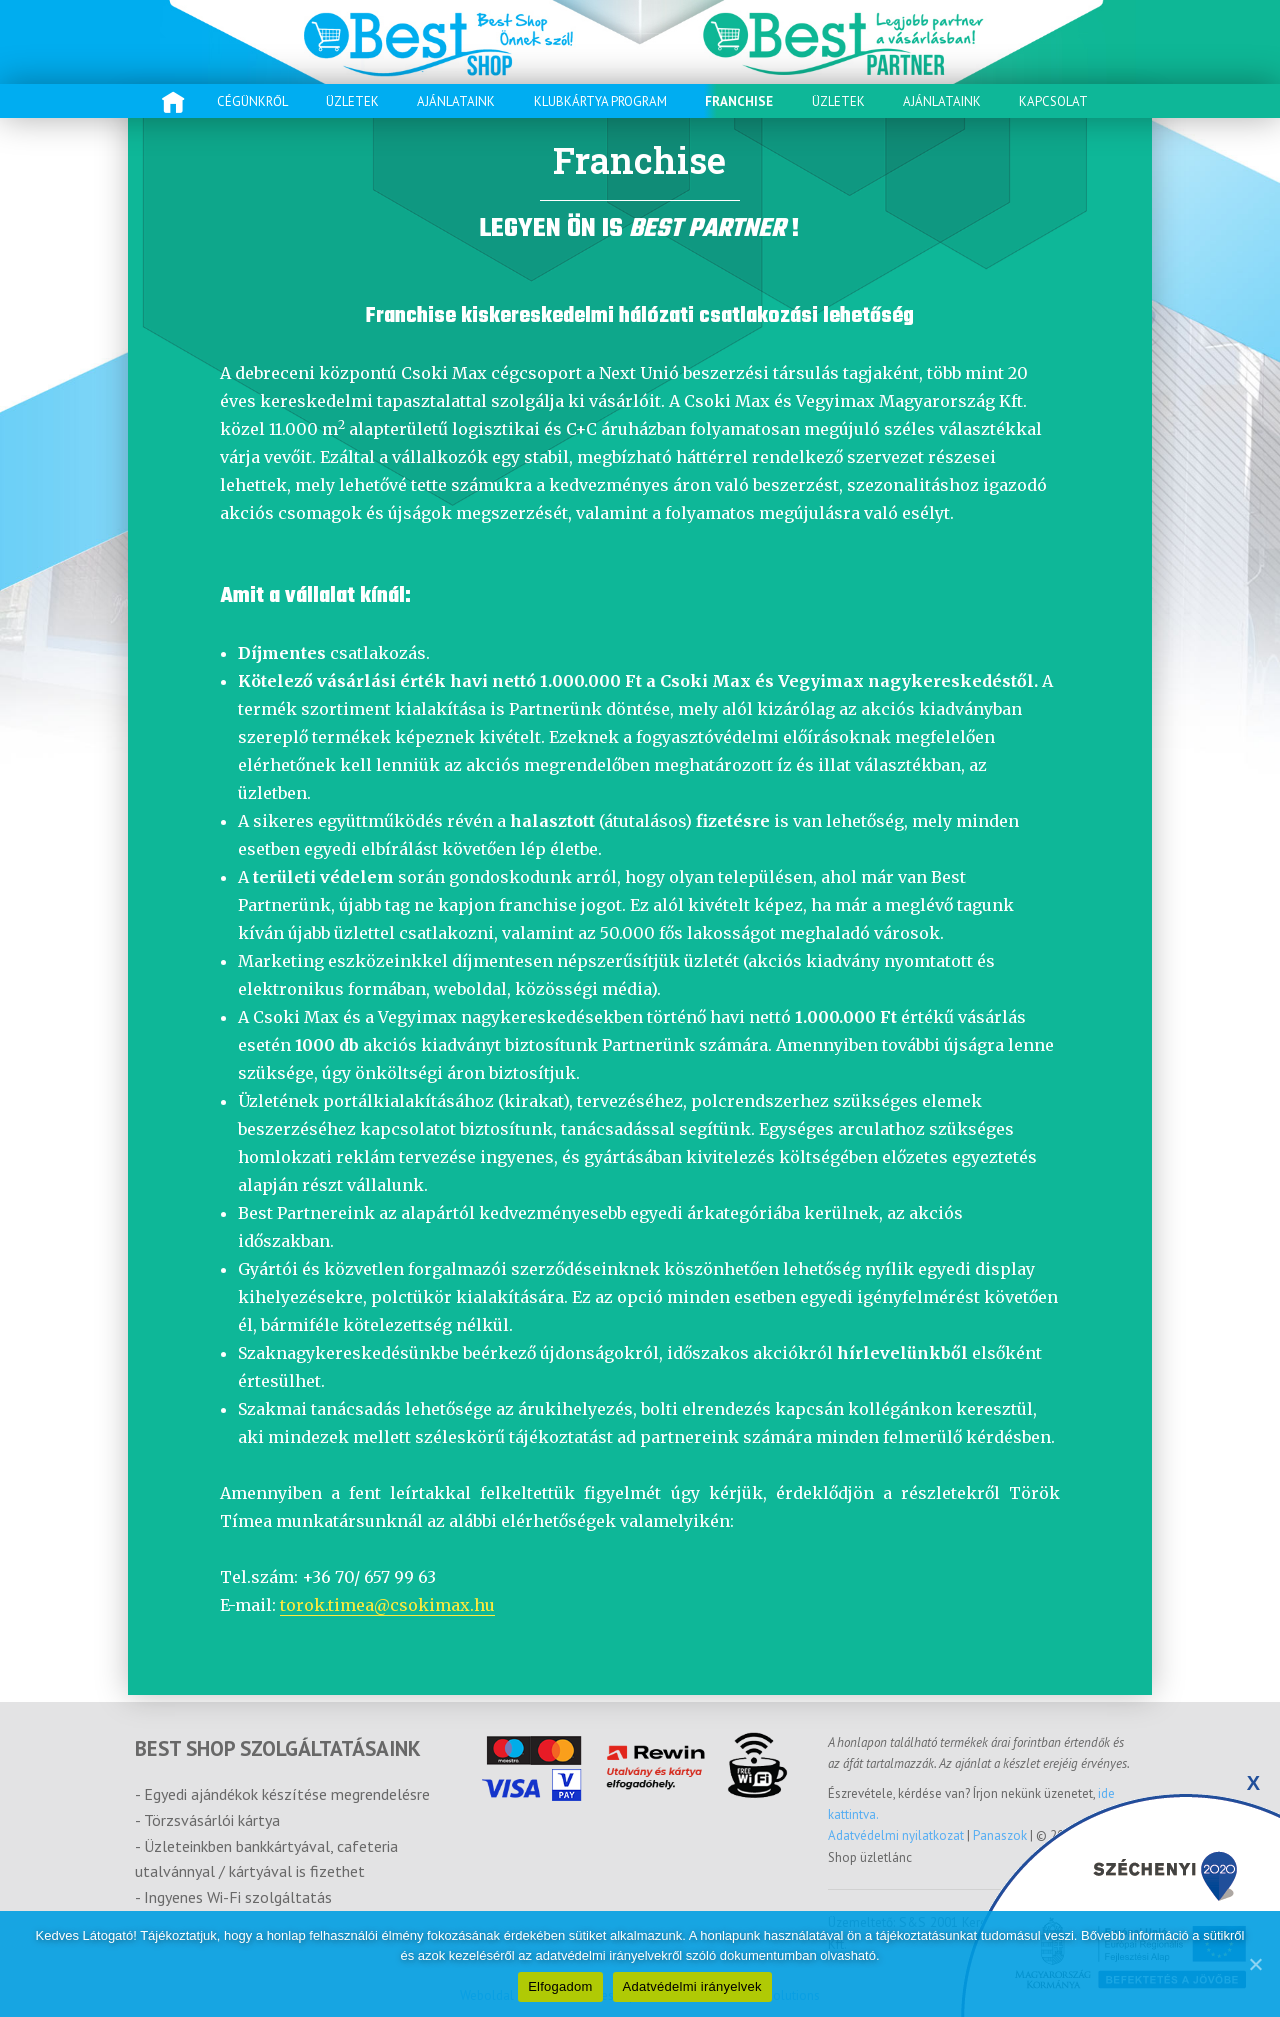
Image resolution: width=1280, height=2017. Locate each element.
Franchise (739, 101)
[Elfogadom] (1255, 1964)
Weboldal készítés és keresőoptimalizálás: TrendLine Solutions (640, 1995)
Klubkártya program (600, 101)
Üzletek (352, 101)
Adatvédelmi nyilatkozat (897, 1835)
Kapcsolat (1053, 101)
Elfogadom (560, 1986)
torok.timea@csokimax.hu (387, 1605)
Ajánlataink (456, 101)
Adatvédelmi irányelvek (692, 1986)
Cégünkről (252, 101)
